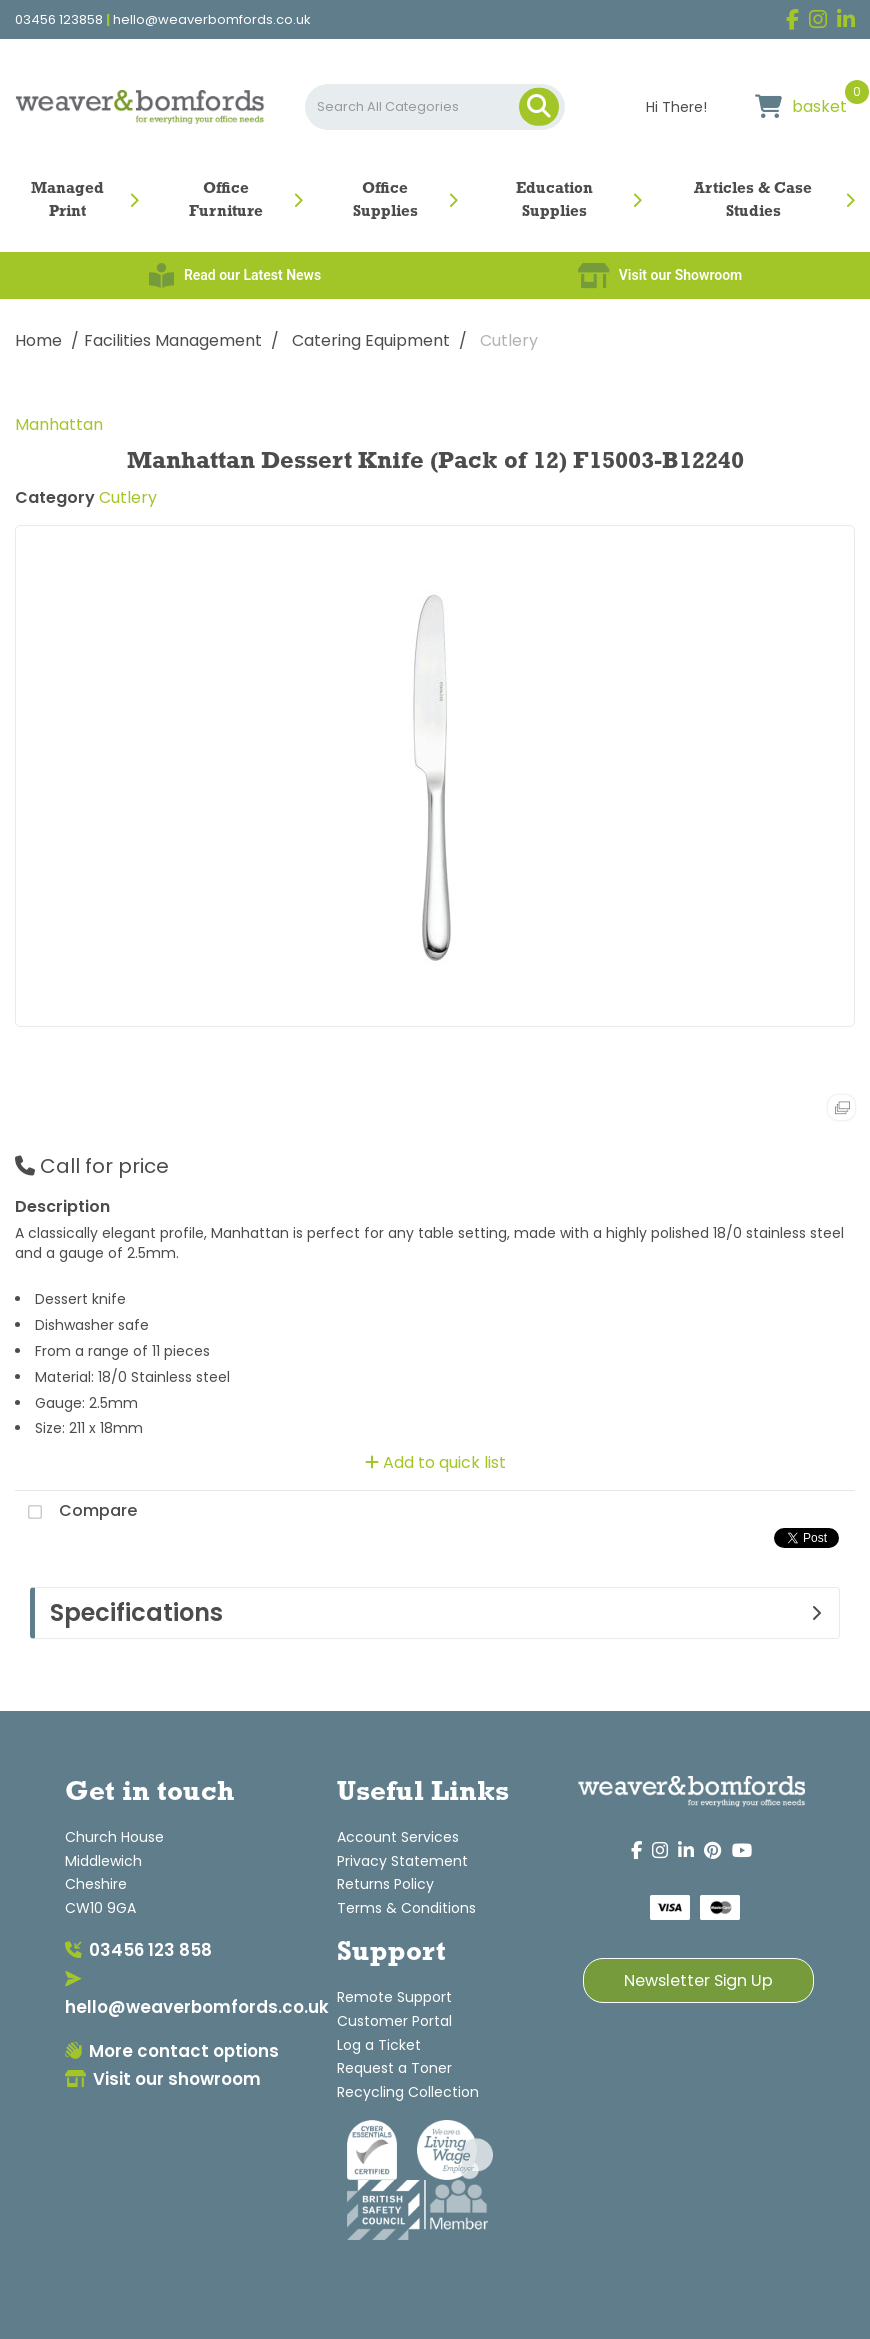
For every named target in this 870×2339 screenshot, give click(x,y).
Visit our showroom (163, 2079)
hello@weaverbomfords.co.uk (212, 20)
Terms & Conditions (406, 1908)
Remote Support (394, 1997)
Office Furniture (226, 200)
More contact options (172, 2051)
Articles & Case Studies (753, 200)
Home (38, 340)
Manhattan (59, 424)
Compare (76, 1512)
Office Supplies (385, 200)
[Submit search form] (539, 107)
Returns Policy (385, 1884)
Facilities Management (173, 340)
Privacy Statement (402, 1861)
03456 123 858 (138, 1950)
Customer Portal (394, 2021)
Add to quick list (435, 1462)
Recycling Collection (408, 2092)
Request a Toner (394, 2068)
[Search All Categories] (435, 107)
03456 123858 (59, 20)
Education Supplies (554, 200)
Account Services (398, 1837)
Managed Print (67, 200)
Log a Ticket (379, 2045)
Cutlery (509, 340)
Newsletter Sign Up (698, 1980)
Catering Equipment (371, 340)
